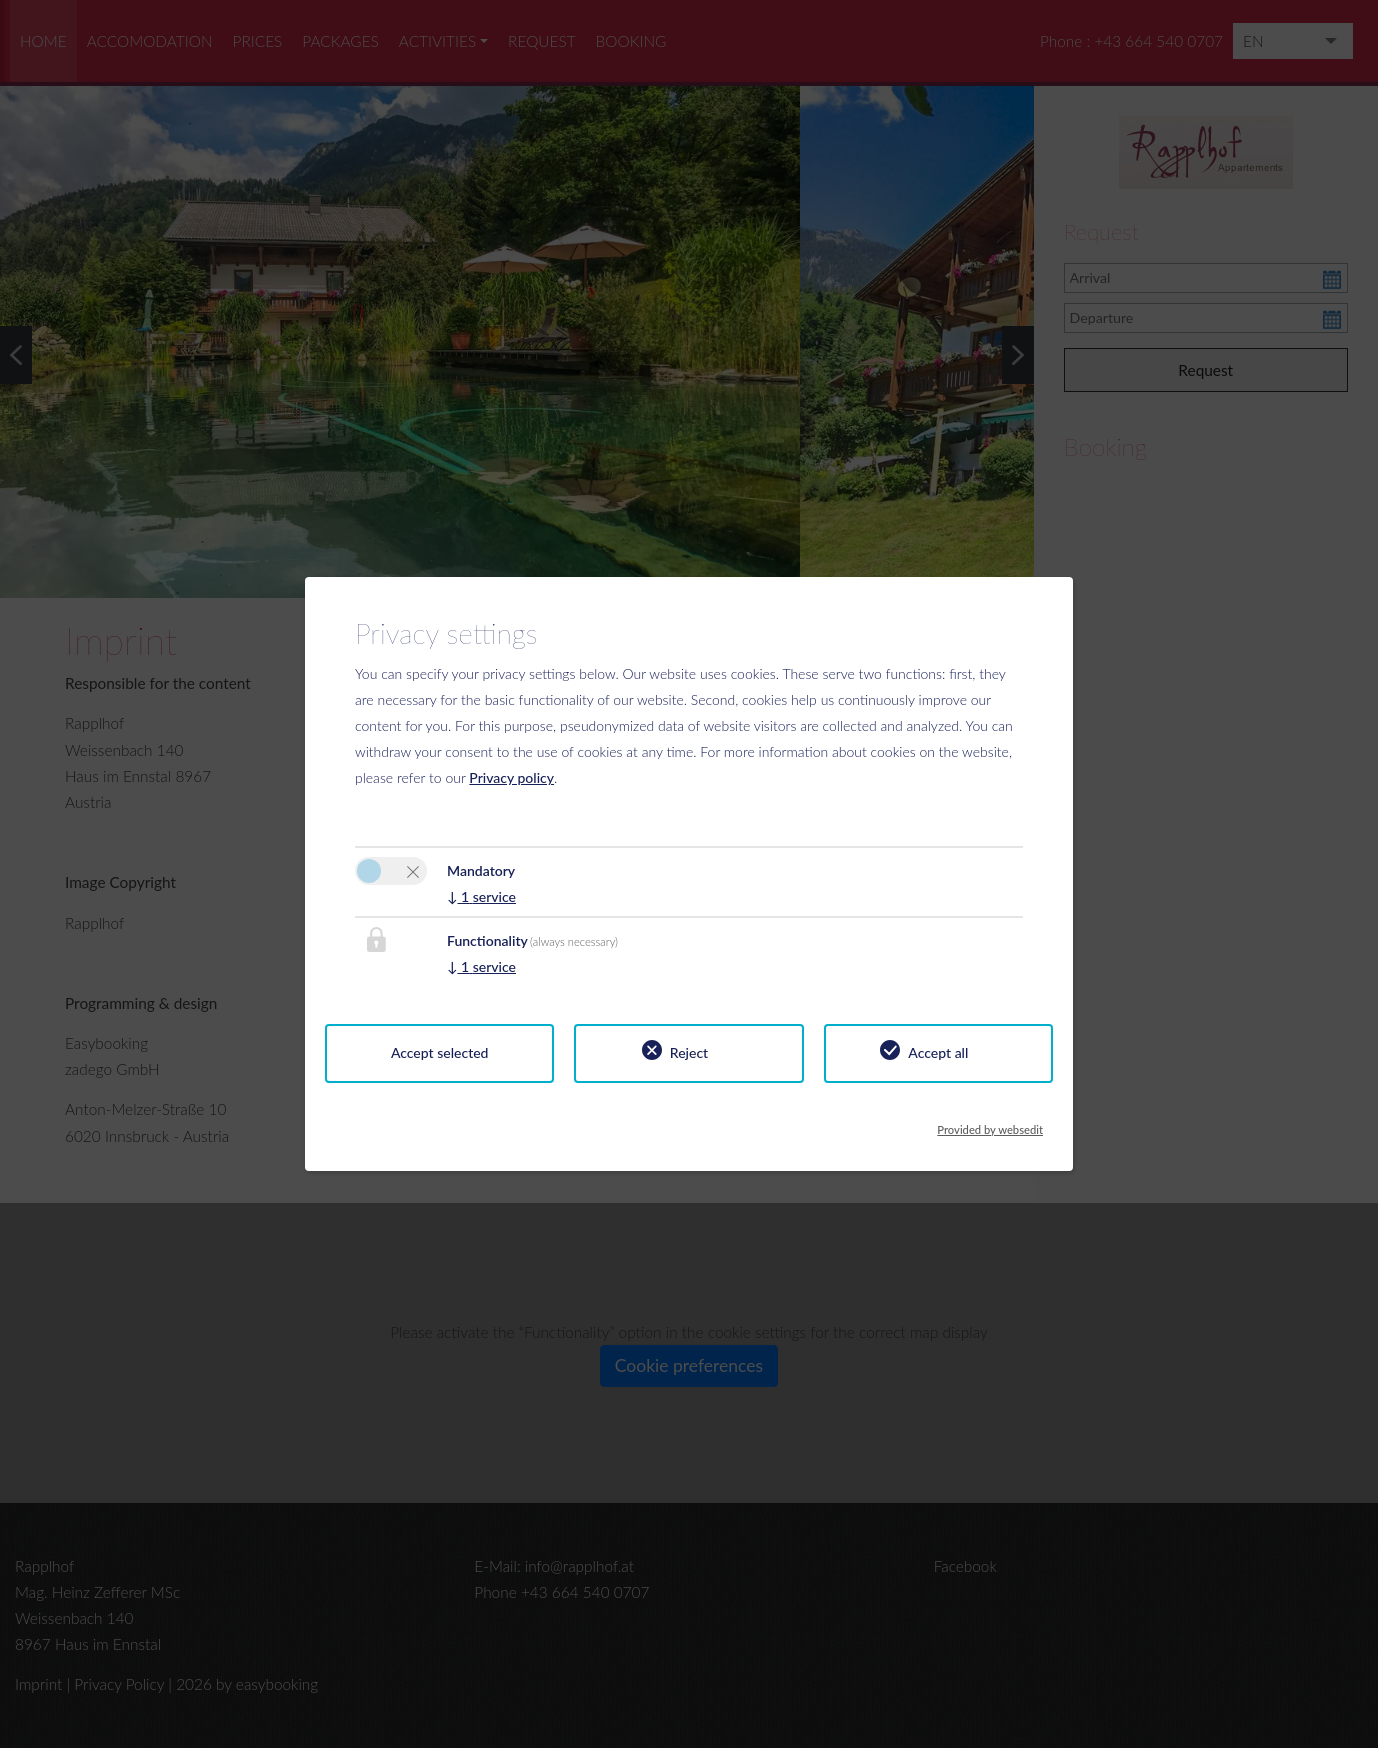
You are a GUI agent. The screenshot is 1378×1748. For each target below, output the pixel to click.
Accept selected (440, 1052)
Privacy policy (511, 777)
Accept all (938, 1052)
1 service (481, 896)
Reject (689, 1052)
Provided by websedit (990, 1124)
